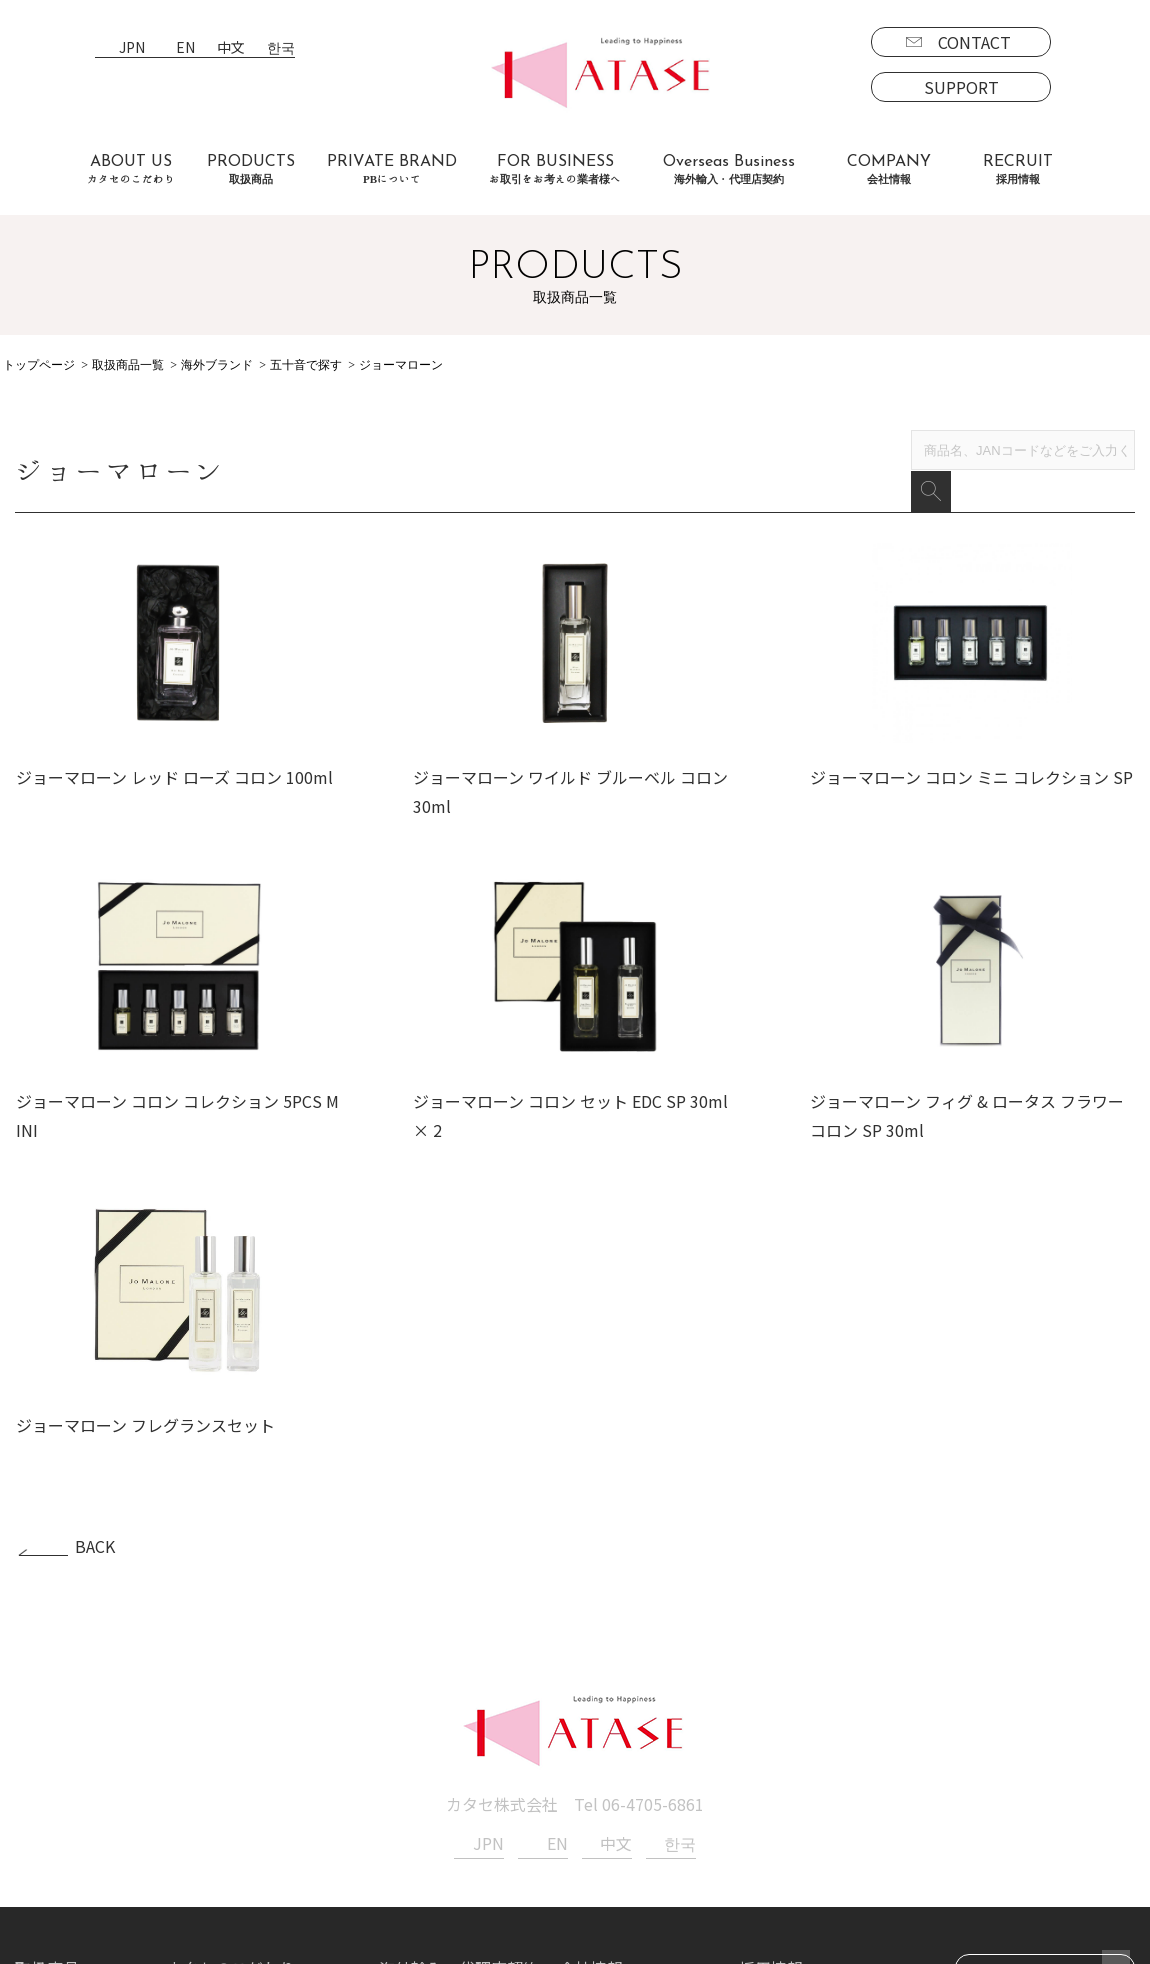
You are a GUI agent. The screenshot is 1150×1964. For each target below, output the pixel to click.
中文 (231, 48)
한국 (281, 48)
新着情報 (591, 1735)
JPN (132, 48)
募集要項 (787, 1735)
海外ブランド (217, 365)
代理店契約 (435, 1764)
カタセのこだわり (231, 1707)
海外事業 (427, 1735)
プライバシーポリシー (639, 1764)
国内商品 (63, 1764)
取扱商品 (47, 1707)
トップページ (39, 365)
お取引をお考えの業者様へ (263, 1735)
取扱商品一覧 (128, 365)
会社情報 (591, 1707)
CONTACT (974, 42)
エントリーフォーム (826, 1764)
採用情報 (771, 1707)
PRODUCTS (251, 169)
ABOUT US (131, 169)
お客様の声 (207, 1793)
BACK (95, 1287)
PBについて (73, 1851)
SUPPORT (961, 87)
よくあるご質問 (223, 1764)
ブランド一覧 (79, 1735)
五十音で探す (306, 365)
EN (185, 48)
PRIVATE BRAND (392, 169)
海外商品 (63, 1793)
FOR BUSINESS (555, 169)
